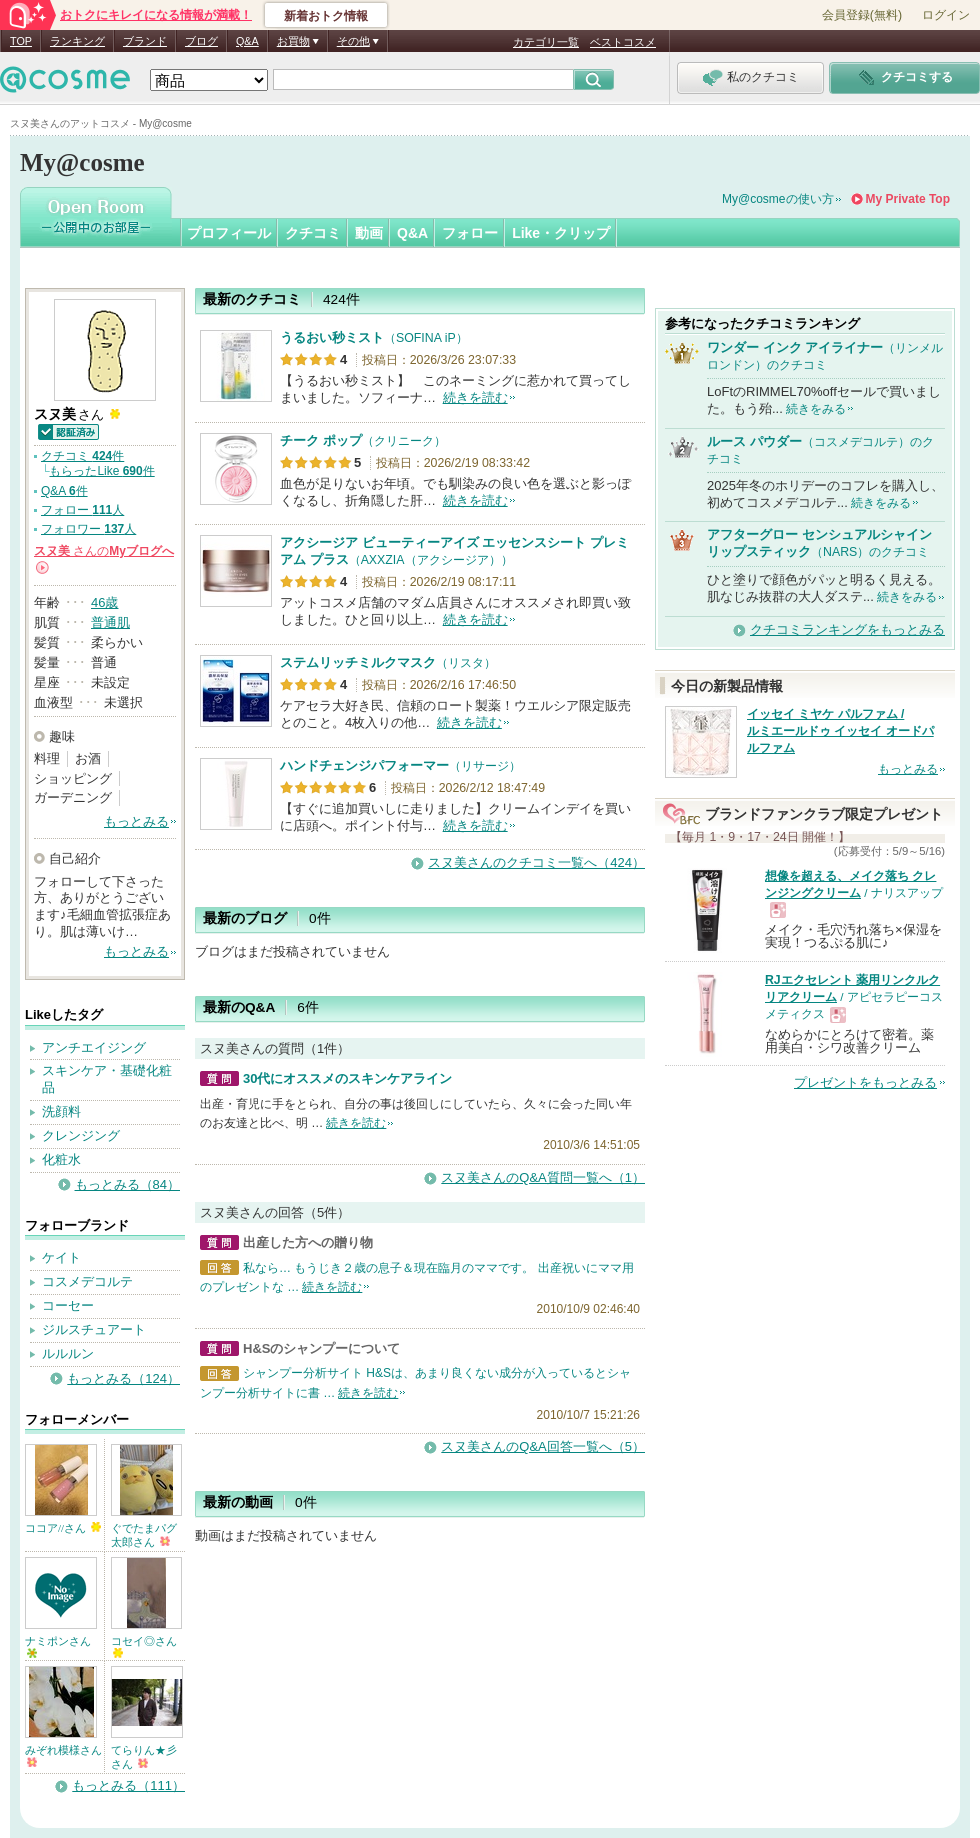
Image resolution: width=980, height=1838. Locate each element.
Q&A (247, 41)
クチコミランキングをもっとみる (847, 629)
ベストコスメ (623, 42)
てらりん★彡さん (144, 1757)
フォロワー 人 (88, 529)
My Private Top (908, 199)
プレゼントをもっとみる (865, 1082)
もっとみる (136, 821)
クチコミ (313, 233)
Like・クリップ (561, 233)
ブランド (145, 41)
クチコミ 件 (82, 456)
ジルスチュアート (94, 1329)
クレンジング (81, 1135)
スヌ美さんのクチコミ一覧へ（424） (536, 862)
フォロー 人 (82, 510)
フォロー (470, 233)
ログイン (946, 15)
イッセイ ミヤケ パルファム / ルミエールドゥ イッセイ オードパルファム (840, 731)
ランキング (77, 41)
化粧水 (61, 1159)
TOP (21, 41)
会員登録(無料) (862, 15)
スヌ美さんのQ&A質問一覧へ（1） (543, 1177)
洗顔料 (61, 1111)
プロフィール (229, 233)
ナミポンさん (58, 1646)
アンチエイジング (94, 1047)
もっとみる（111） (128, 1785)
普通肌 (110, 622)
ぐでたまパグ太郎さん (144, 1535)
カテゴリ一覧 (546, 42)
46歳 (104, 602)
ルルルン (68, 1353)
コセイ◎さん (144, 1646)
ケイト (61, 1257)
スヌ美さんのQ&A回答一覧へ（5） (543, 1446)
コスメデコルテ (87, 1281)
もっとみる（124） (123, 1378)
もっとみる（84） (127, 1184)
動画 (369, 233)
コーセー (68, 1305)
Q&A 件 (64, 491)
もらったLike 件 (101, 471)
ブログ (201, 41)
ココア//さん (63, 1528)
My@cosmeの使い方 (778, 199)
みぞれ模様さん (63, 1755)
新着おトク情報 (326, 16)
